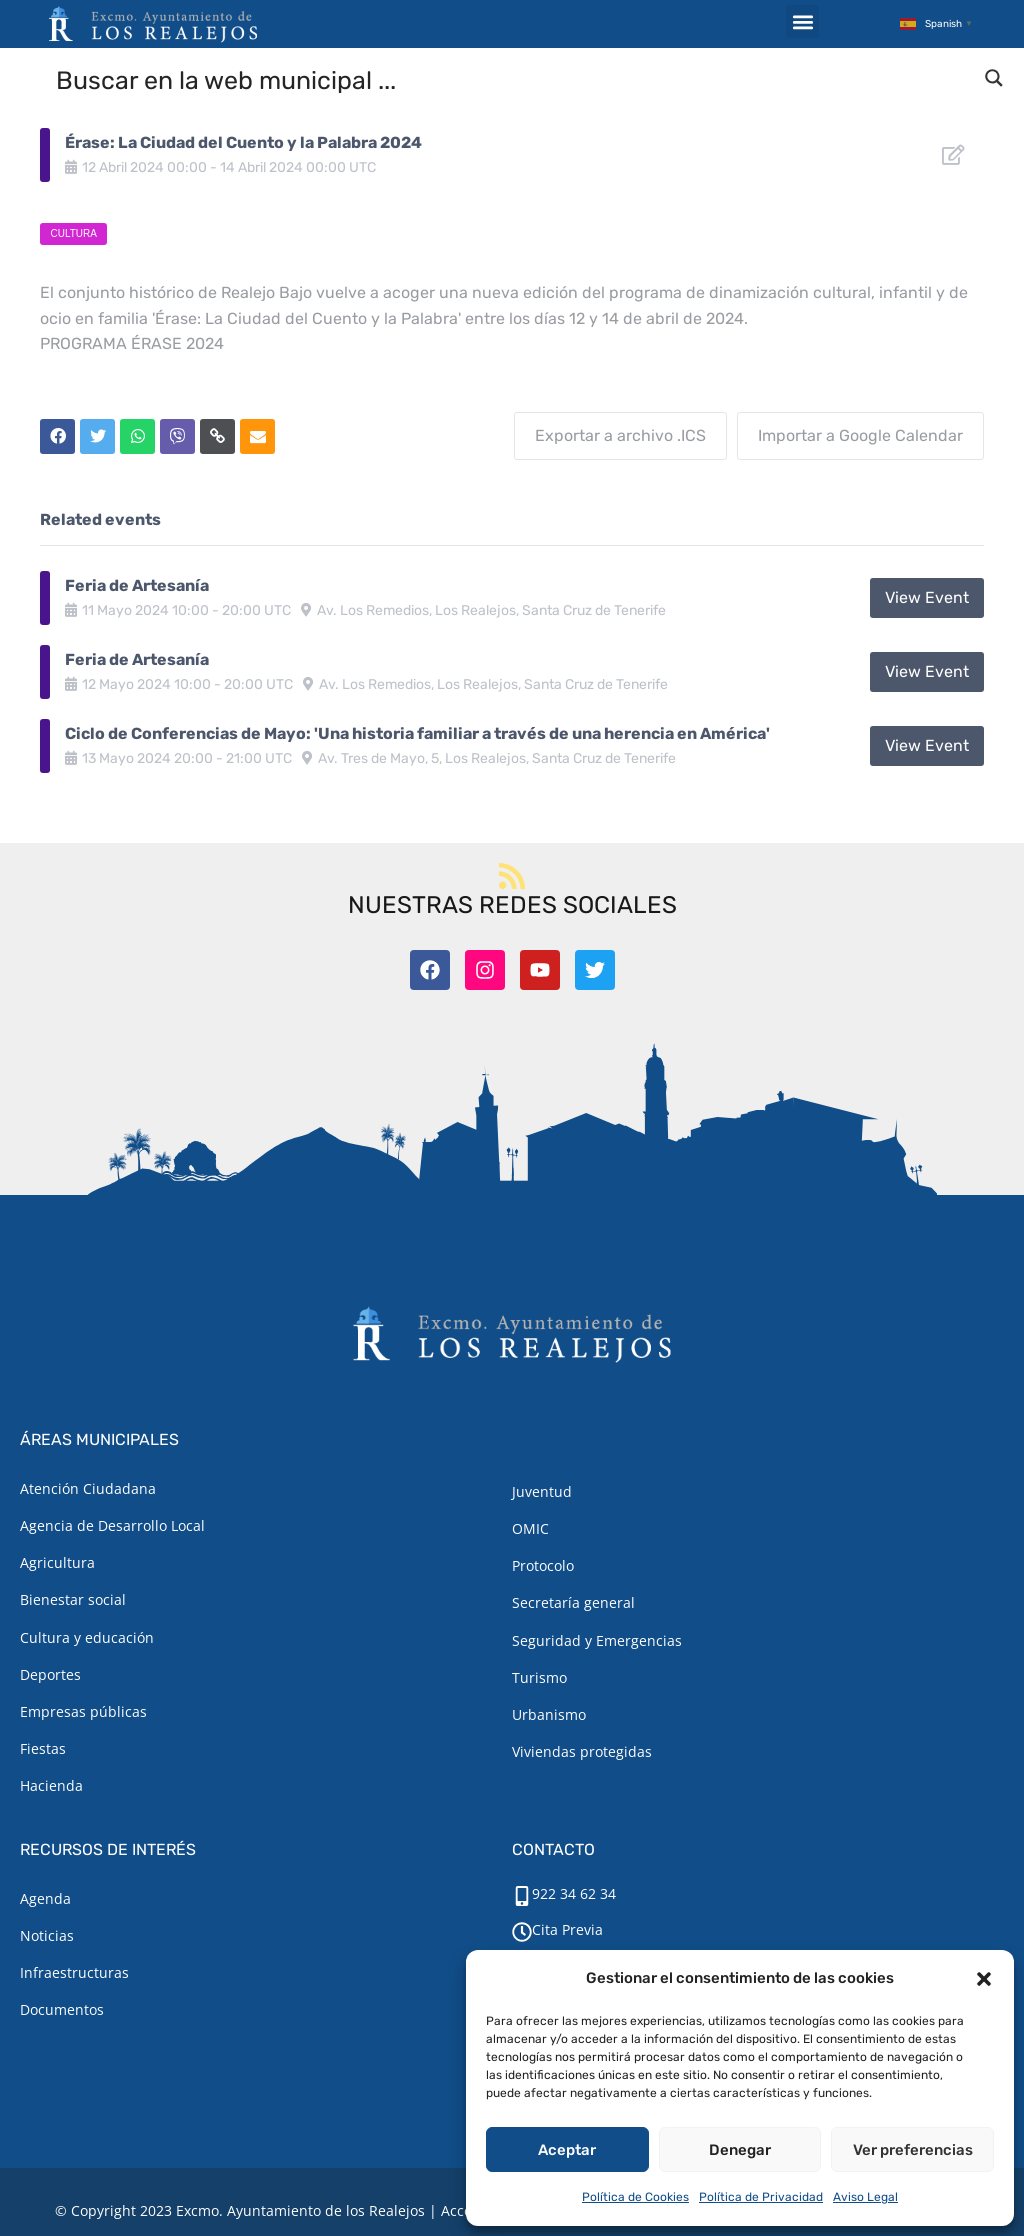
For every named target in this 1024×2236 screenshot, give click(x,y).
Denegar (740, 2150)
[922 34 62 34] (522, 1896)
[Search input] (513, 79)
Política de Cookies (635, 2197)
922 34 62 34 (574, 1893)
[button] (984, 1979)
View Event (927, 597)
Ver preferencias (913, 2150)
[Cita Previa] (522, 1932)
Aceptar (567, 2150)
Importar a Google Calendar (860, 435)
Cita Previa (567, 1929)
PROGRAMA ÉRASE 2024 (132, 343)
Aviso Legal (865, 2197)
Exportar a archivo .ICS (620, 435)
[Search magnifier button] (994, 78)
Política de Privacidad (761, 2197)
